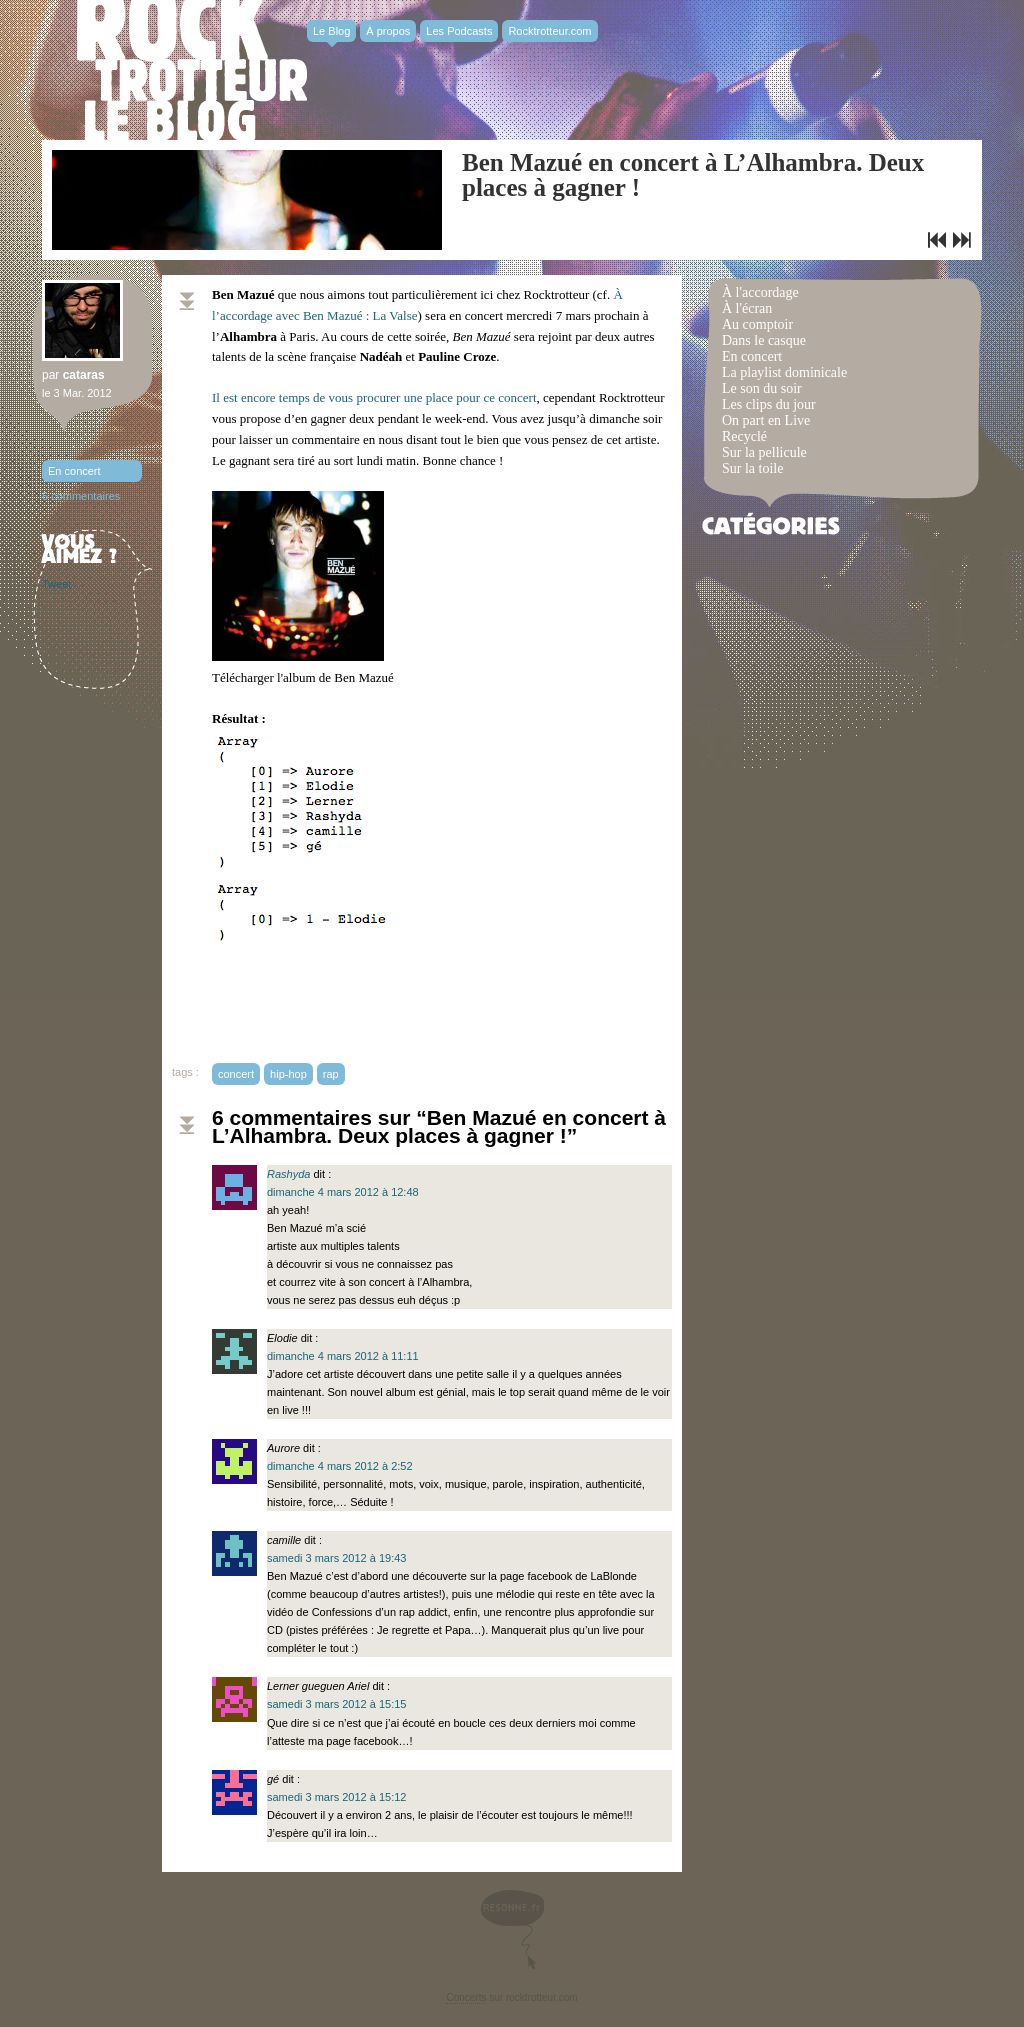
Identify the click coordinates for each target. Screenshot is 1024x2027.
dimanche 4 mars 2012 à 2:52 (340, 1466)
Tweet (56, 584)
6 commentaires (81, 496)
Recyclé (744, 436)
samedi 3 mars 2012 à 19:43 (336, 1558)
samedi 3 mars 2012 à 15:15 (336, 1704)
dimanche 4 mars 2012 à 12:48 (343, 1192)
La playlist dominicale (784, 372)
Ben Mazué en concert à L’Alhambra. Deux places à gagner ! (693, 175)
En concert (74, 471)
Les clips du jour (769, 404)
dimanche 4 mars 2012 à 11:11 (343, 1356)
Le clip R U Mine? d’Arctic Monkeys (937, 240)
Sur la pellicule (764, 452)
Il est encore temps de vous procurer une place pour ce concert (374, 397)
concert (236, 1074)
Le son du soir (762, 388)
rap (331, 1074)
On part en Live (766, 420)
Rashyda (288, 1174)
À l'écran (747, 308)
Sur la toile (752, 468)
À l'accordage (760, 292)
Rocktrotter (192, 70)
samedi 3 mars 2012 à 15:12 (336, 1797)
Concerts (466, 1997)
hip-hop (288, 1074)
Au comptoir (757, 324)
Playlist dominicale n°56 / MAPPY (962, 240)
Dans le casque (764, 340)
